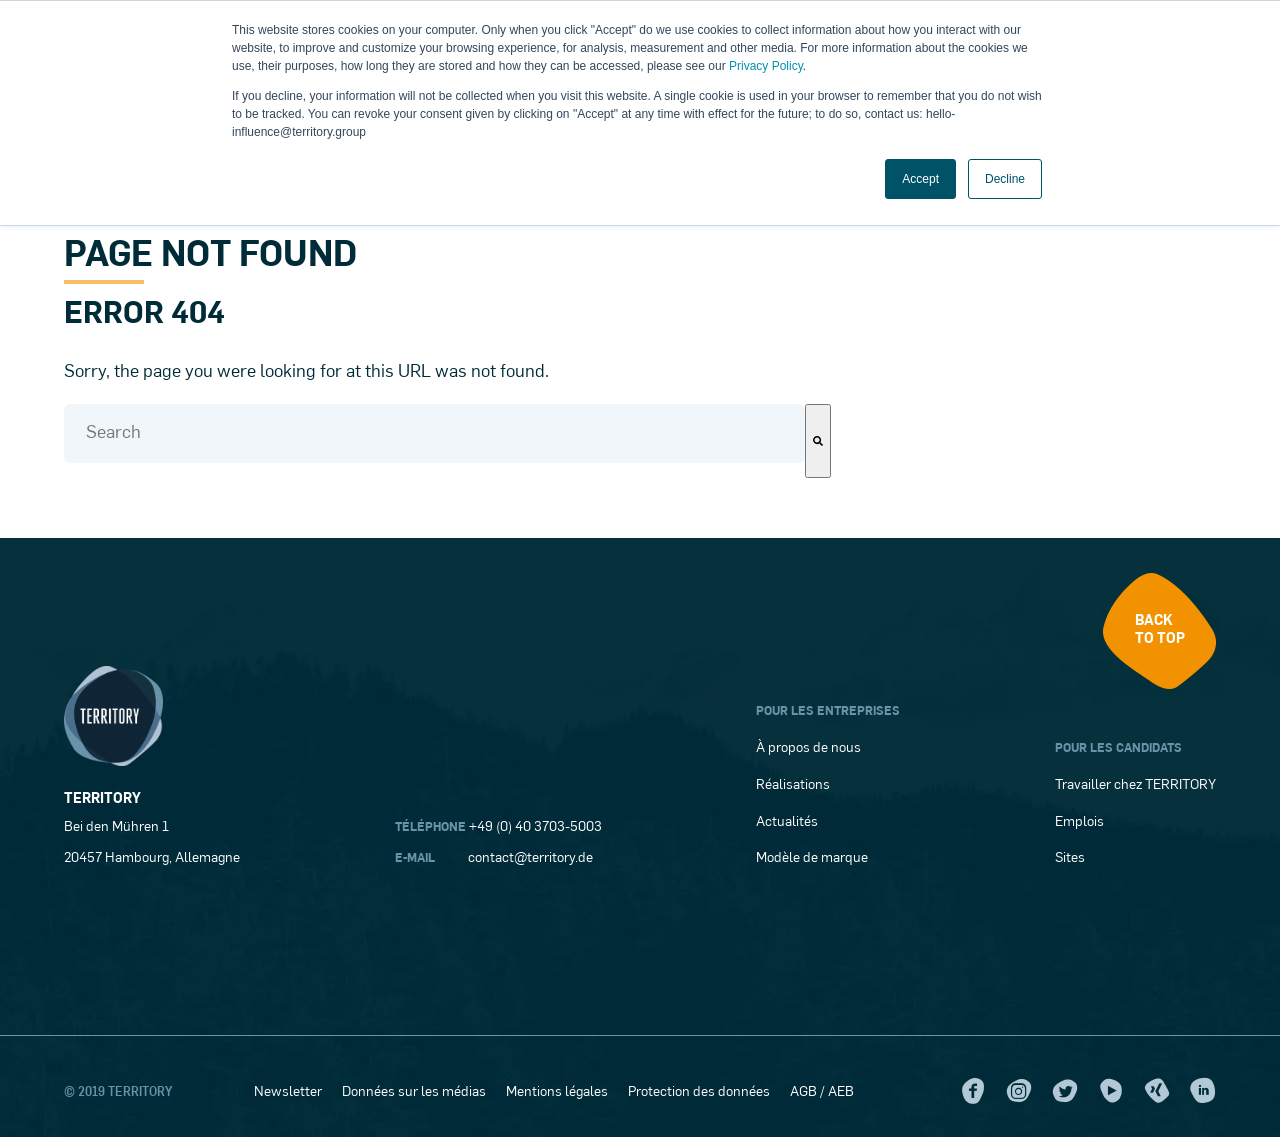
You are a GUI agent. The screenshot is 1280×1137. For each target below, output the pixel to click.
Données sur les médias (414, 1092)
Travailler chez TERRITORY (1135, 785)
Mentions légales (557, 1092)
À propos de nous (808, 748)
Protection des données (699, 1092)
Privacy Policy (766, 66)
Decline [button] (1005, 179)
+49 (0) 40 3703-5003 (535, 827)
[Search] (818, 441)
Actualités (787, 822)
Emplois (1079, 822)
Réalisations (793, 785)
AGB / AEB (822, 1092)
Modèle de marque (812, 858)
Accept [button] (920, 179)
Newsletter (288, 1092)
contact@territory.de (530, 858)
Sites (1070, 858)
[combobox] (434, 433)
